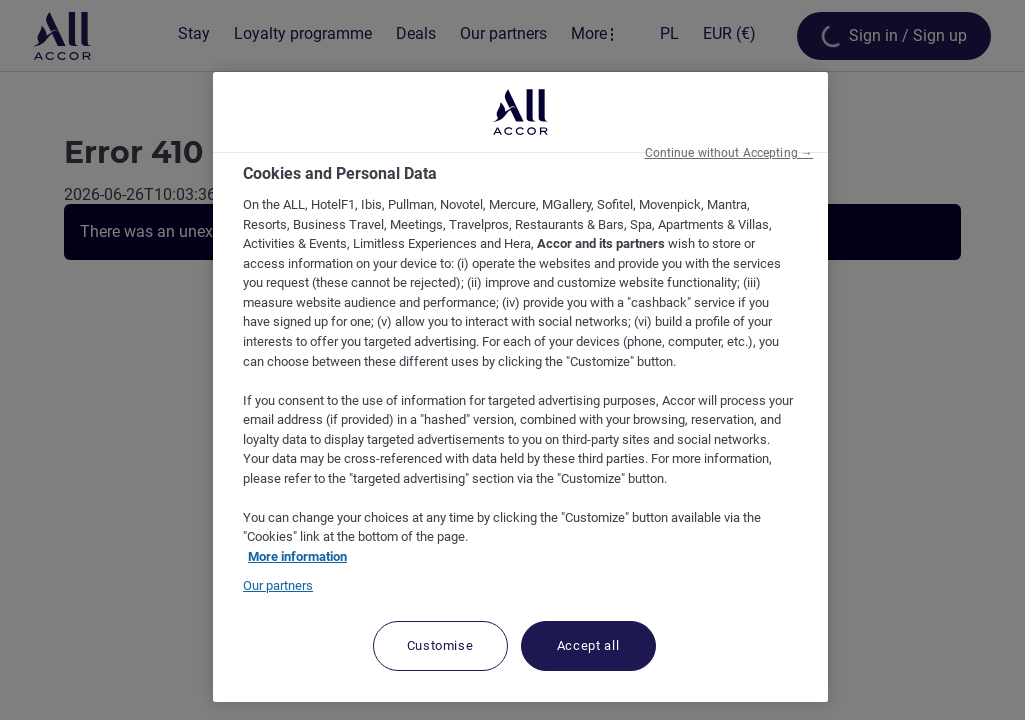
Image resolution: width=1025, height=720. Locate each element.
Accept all (588, 645)
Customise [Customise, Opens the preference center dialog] (440, 645)
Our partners (278, 585)
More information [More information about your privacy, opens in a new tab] (297, 556)
